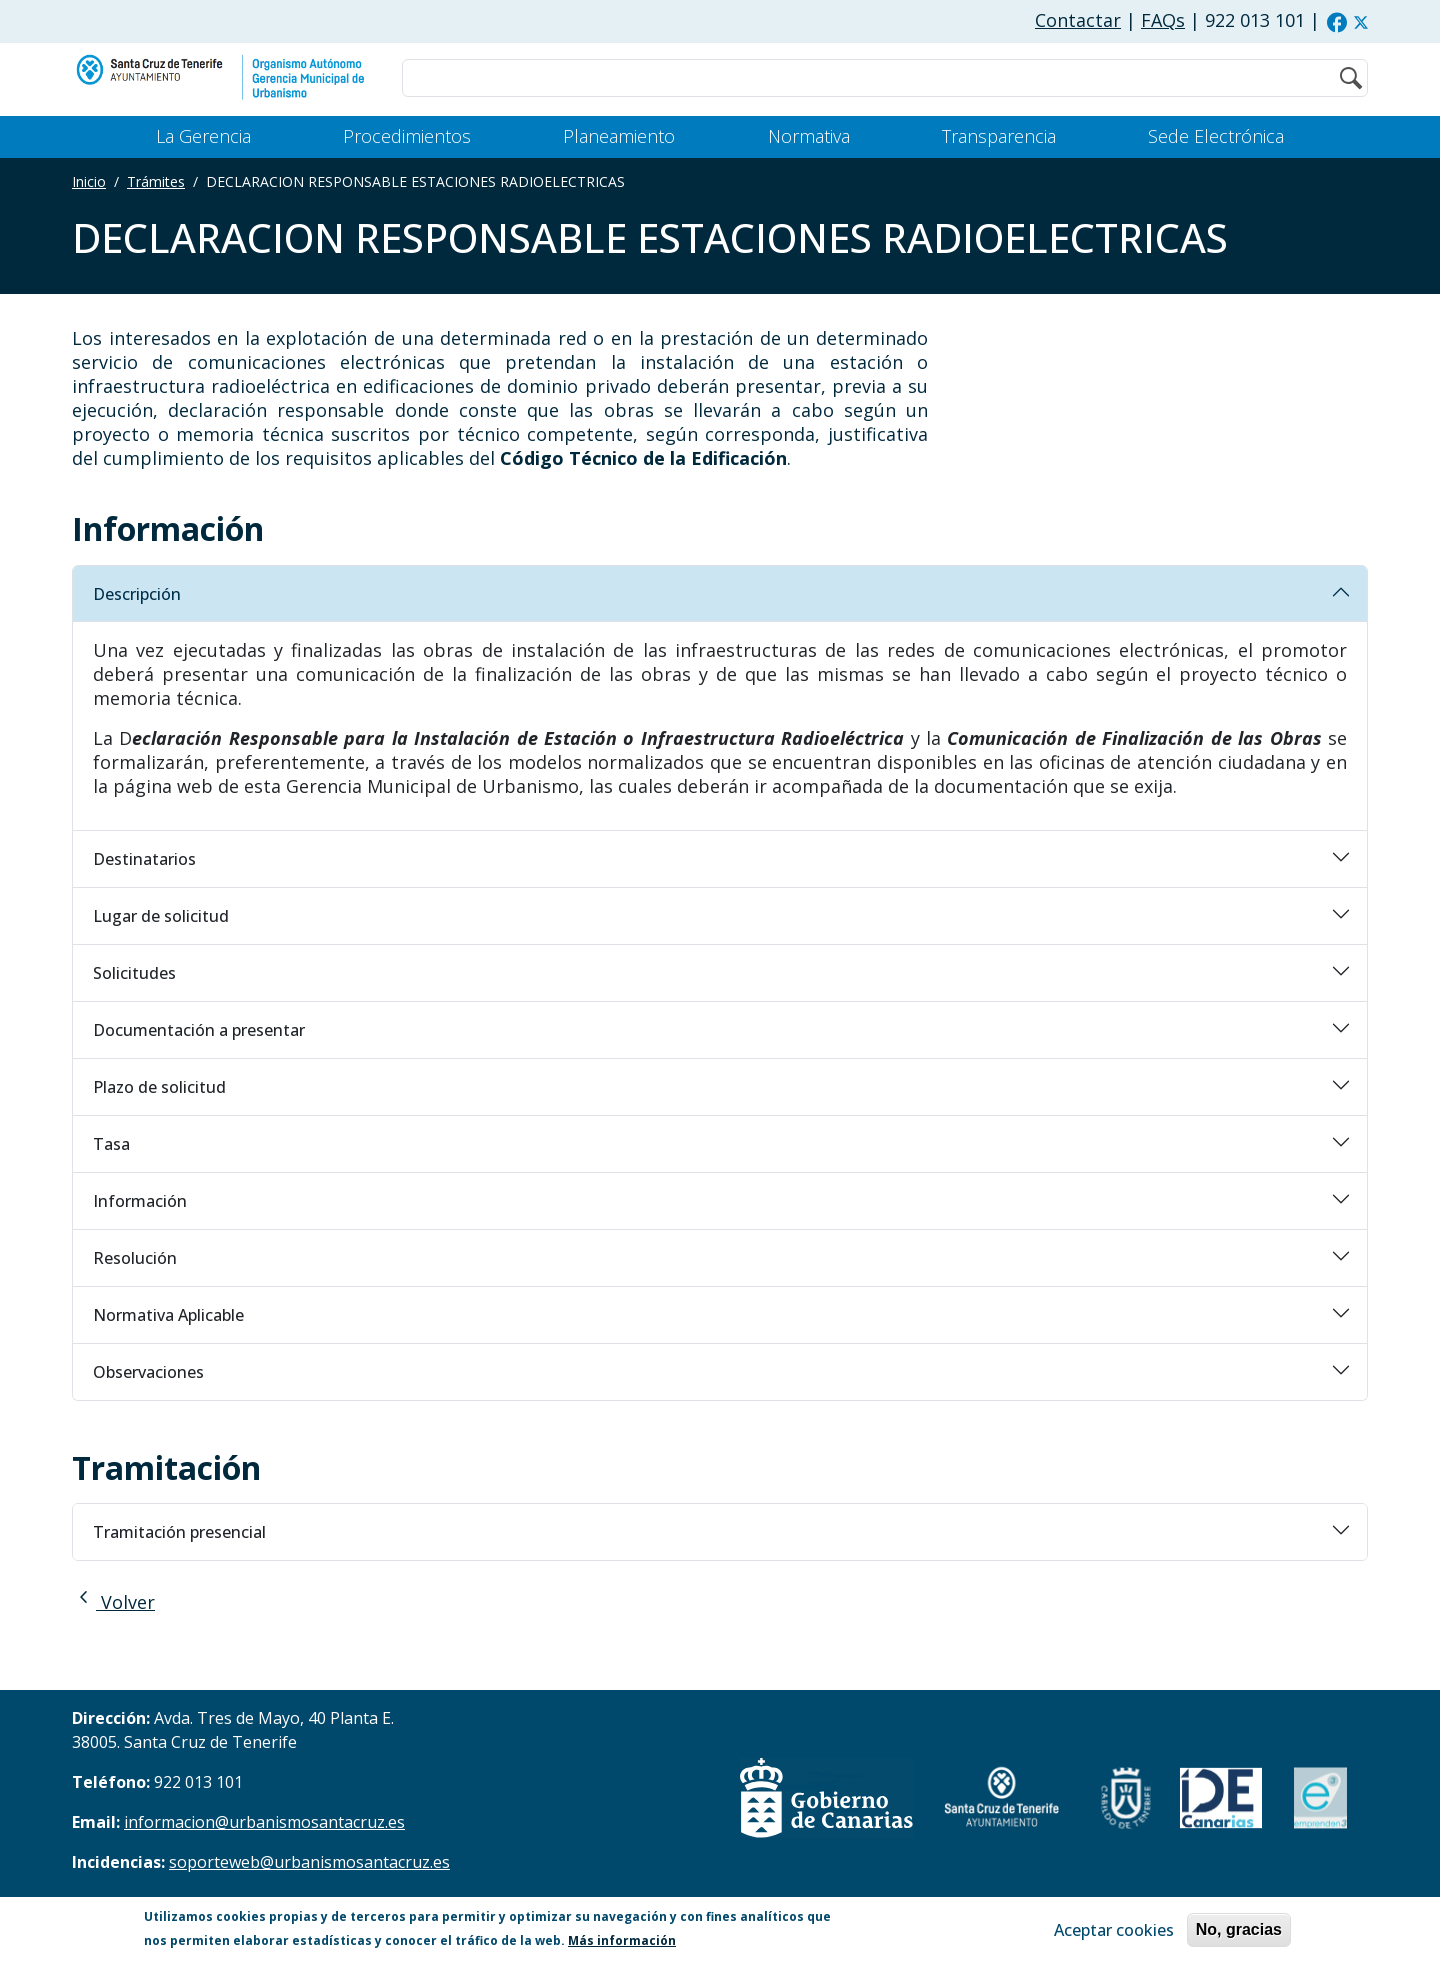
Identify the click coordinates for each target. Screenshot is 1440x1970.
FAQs (1163, 20)
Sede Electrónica (1216, 136)
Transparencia (999, 136)
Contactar (1078, 20)
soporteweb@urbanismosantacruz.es (309, 1862)
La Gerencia (203, 136)
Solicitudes (134, 973)
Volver (113, 1602)
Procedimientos (407, 136)
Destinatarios (144, 859)
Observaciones (148, 1372)
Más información (622, 1940)
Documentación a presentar (199, 1030)
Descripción (137, 594)
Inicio (89, 181)
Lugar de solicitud (161, 916)
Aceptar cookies (1114, 1930)
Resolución (135, 1258)
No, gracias (1239, 1929)
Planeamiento (619, 136)
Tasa (111, 1144)
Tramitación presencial (179, 1532)
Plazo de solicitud (159, 1087)
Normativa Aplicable (168, 1315)
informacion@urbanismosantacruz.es (264, 1822)
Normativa (809, 136)
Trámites (156, 181)
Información (140, 1201)
